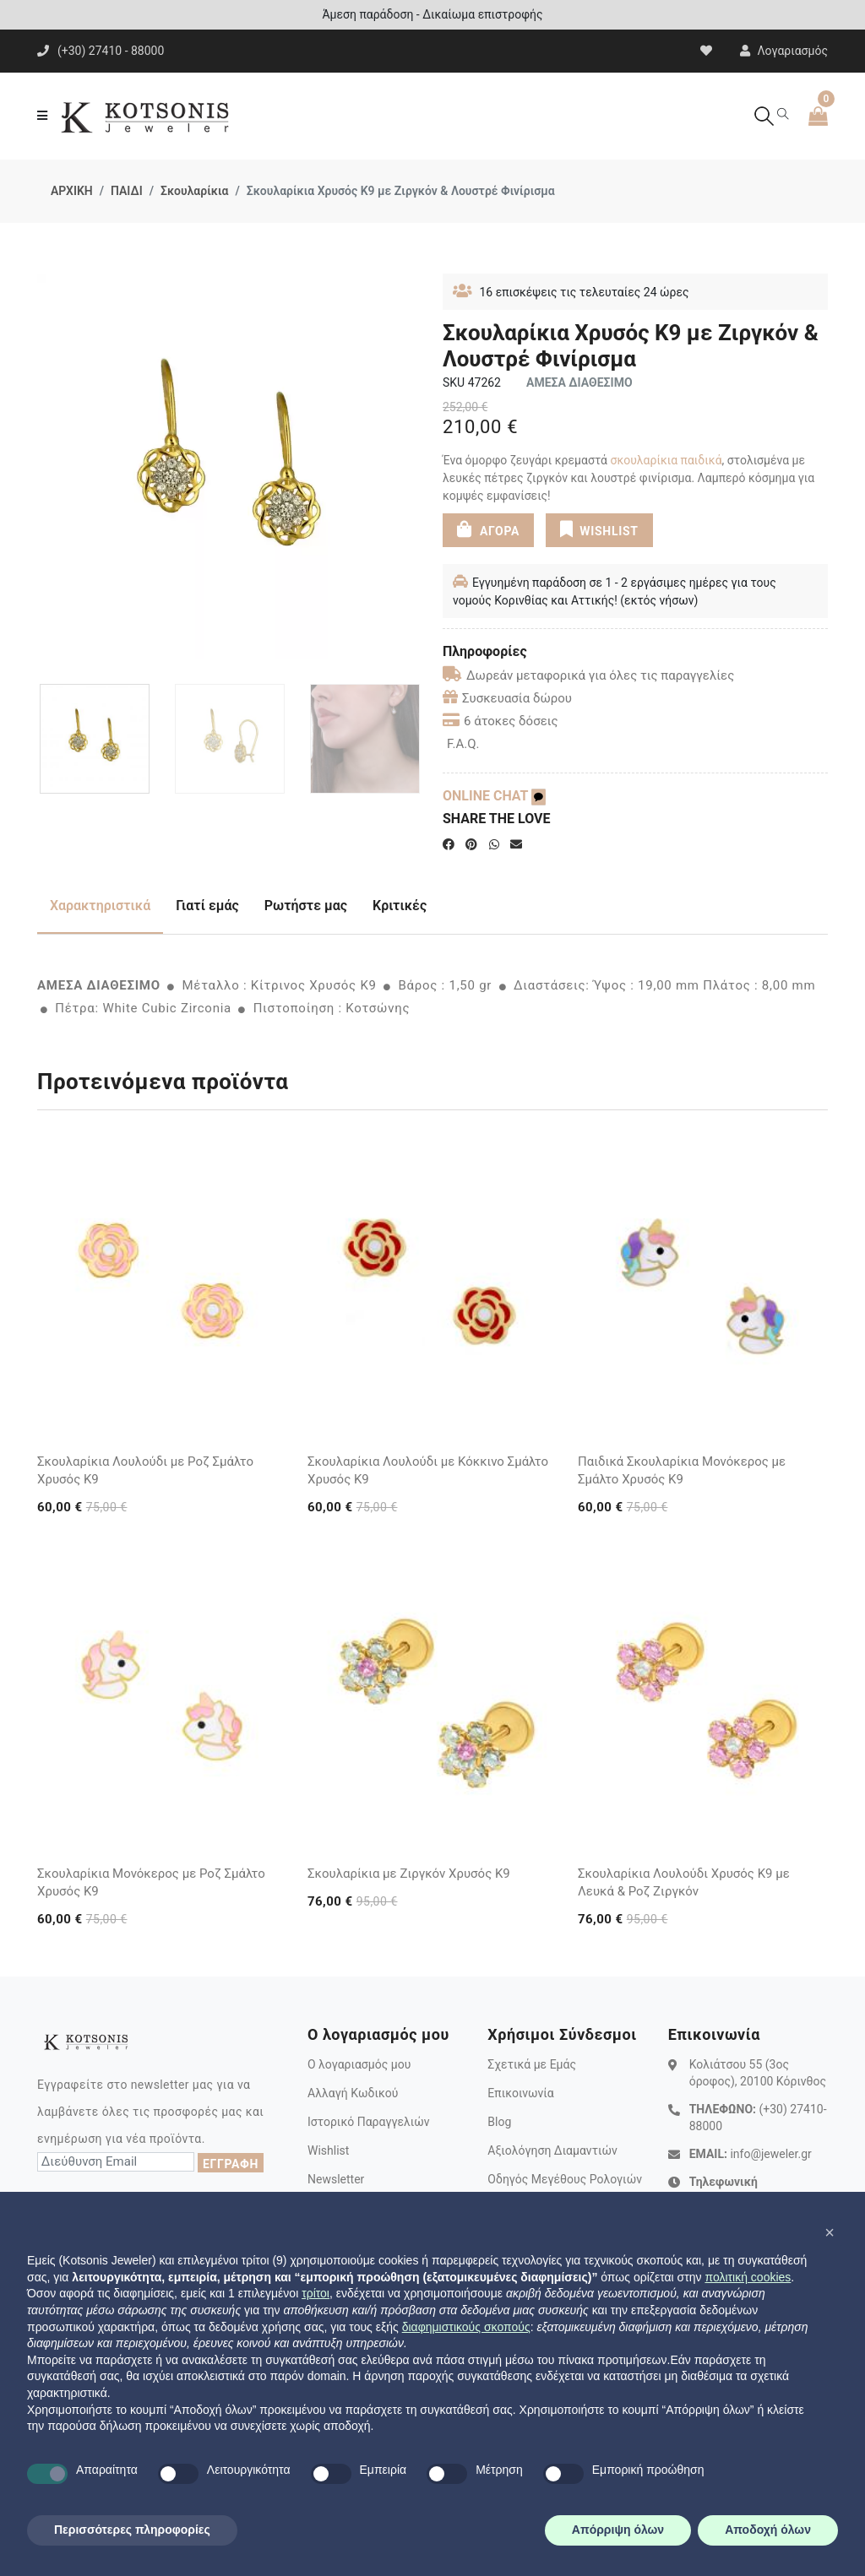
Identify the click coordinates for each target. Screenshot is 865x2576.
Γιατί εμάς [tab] (207, 906)
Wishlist (328, 2150)
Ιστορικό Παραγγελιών (368, 2122)
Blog (499, 2122)
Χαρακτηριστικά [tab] (100, 906)
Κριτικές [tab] (400, 906)
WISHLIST (598, 529)
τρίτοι (315, 2293)
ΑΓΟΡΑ (488, 529)
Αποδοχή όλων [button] (768, 2529)
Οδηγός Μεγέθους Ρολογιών (564, 2179)
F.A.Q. (463, 743)
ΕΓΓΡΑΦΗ (230, 2164)
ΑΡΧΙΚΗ (72, 191)
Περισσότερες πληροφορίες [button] (132, 2529)
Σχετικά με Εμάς (531, 2064)
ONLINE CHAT (494, 796)
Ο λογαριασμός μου (359, 2064)
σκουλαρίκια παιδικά (665, 460)
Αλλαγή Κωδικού (352, 2093)
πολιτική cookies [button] (748, 2277)
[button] (829, 2232)
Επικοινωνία (520, 2093)
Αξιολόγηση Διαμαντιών (552, 2150)
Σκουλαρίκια (194, 191)
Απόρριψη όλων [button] (618, 2529)
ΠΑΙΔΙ (127, 191)
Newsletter (335, 2179)
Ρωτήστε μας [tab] (305, 906)
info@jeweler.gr (770, 2154)
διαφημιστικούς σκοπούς (466, 2327)
